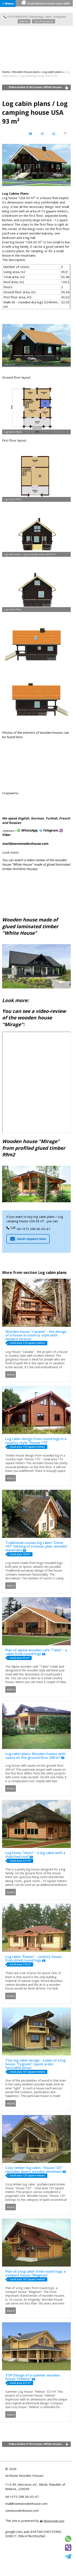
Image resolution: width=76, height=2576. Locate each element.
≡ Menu (8, 3)
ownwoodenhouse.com (22, 2510)
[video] (30, 134)
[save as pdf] (65, 134)
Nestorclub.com (54, 2521)
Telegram (59, 17)
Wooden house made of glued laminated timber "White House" (30, 926)
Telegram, (49, 830)
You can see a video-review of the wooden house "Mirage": (34, 1018)
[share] (42, 134)
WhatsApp (37, 17)
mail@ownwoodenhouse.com (25, 843)
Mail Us (24, 21)
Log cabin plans (52, 72)
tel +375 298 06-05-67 (33, 1229)
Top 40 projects (43, 21)
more (11, 1374)
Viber (48, 17)
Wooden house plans (26, 72)
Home (6, 72)
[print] (53, 134)
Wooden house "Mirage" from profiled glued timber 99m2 (33, 1148)
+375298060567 (16, 17)
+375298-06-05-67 (8, 831)
